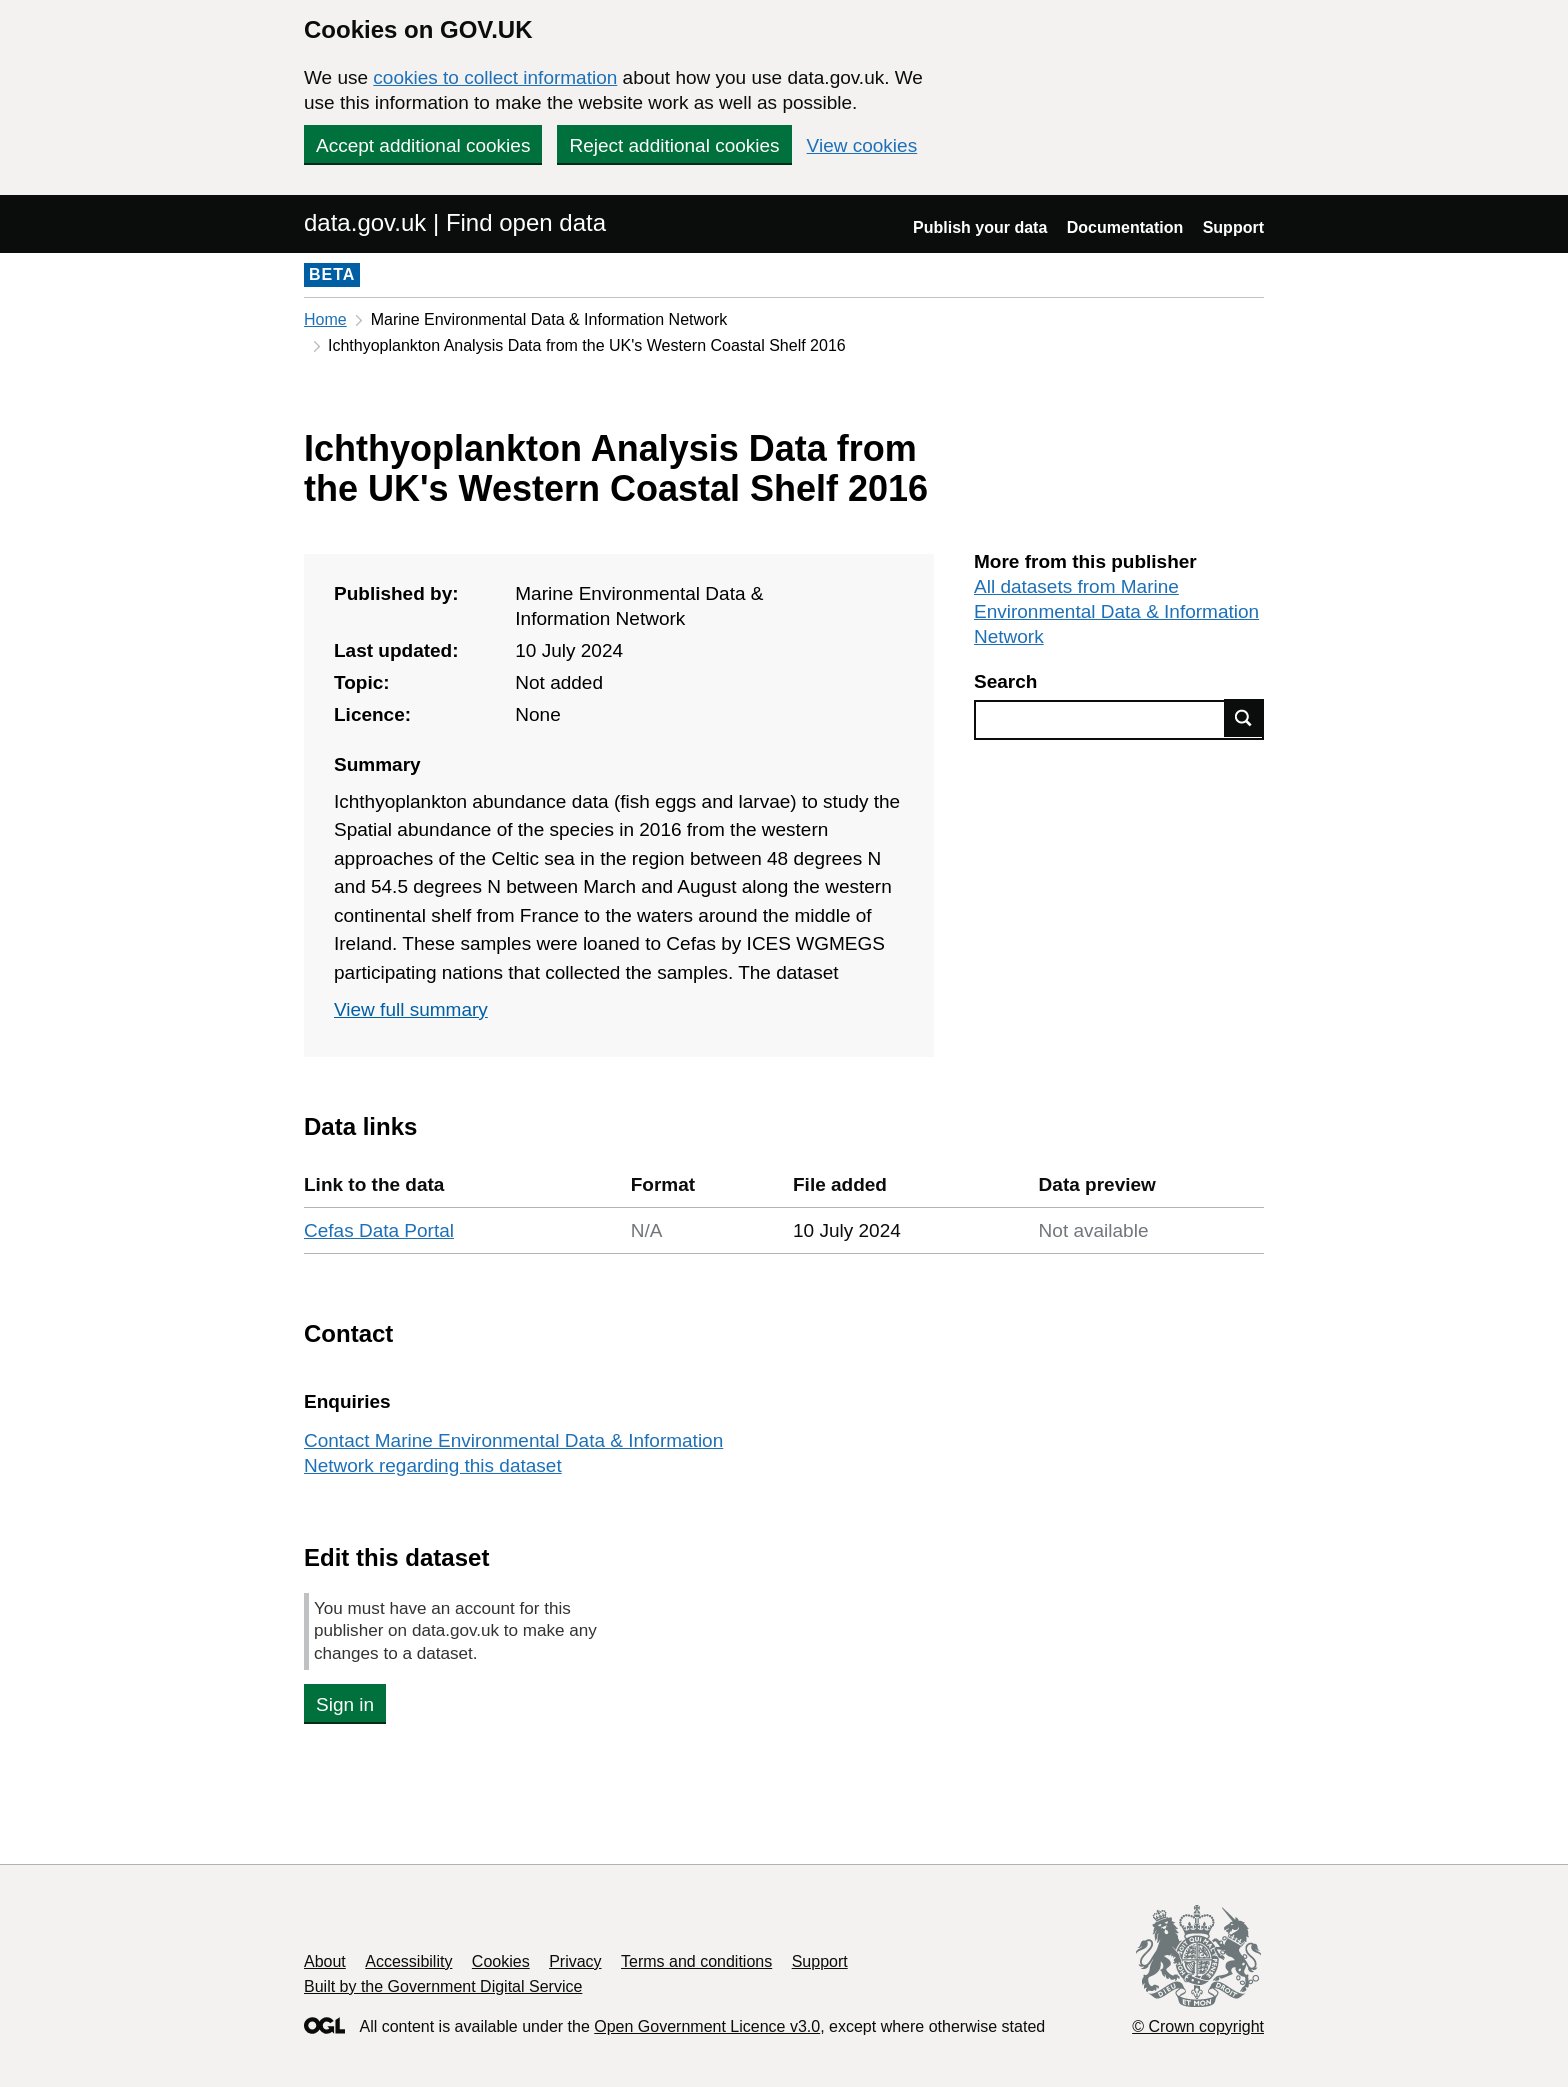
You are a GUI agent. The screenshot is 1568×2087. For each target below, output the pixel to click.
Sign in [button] (345, 1704)
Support (1233, 227)
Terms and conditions (696, 1961)
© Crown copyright (1198, 2026)
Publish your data (980, 227)
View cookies (862, 145)
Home (325, 319)
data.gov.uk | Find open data (455, 222)
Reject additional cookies (674, 145)
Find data (1244, 718)
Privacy (575, 1961)
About (325, 1961)
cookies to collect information (495, 77)
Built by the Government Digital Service (443, 1986)
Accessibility (408, 1961)
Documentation (1125, 227)
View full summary (411, 1009)
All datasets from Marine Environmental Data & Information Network (1116, 611)
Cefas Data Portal (379, 1230)
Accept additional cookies (423, 145)
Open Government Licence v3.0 (707, 2026)
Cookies (501, 1961)
